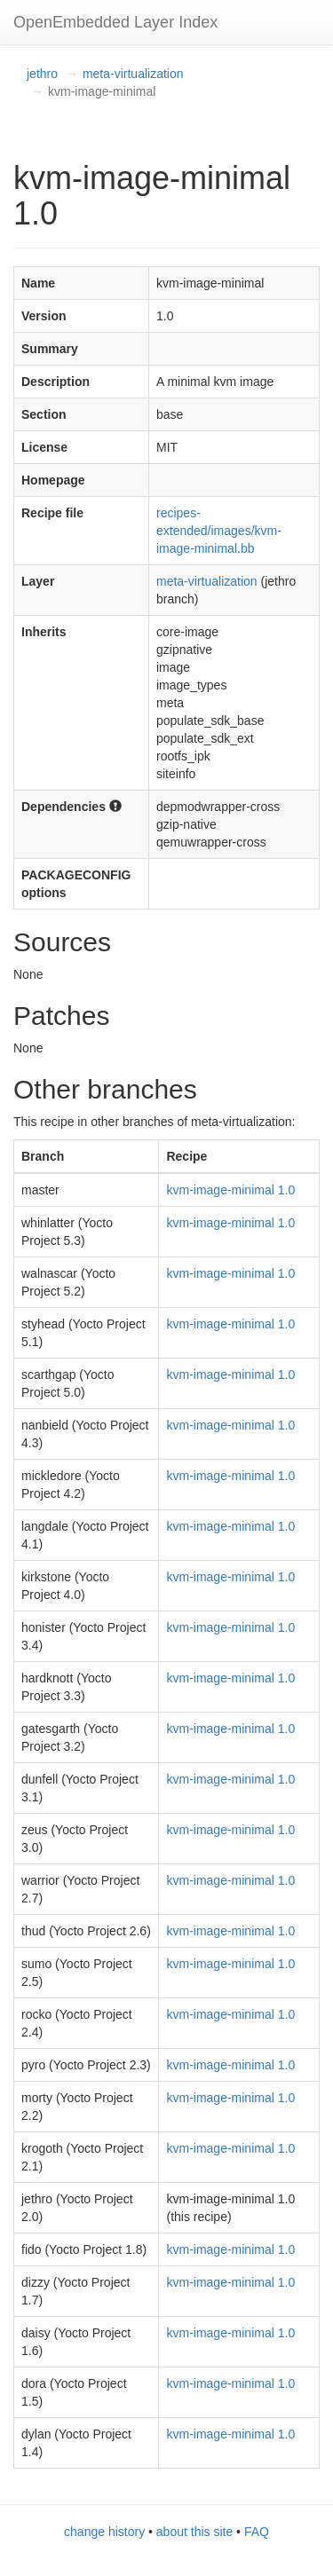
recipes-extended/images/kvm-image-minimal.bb (218, 530)
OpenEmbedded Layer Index (115, 22)
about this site (194, 2532)
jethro (42, 74)
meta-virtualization (133, 74)
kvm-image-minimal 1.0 (230, 1190)
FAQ (256, 2532)
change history (104, 2532)
